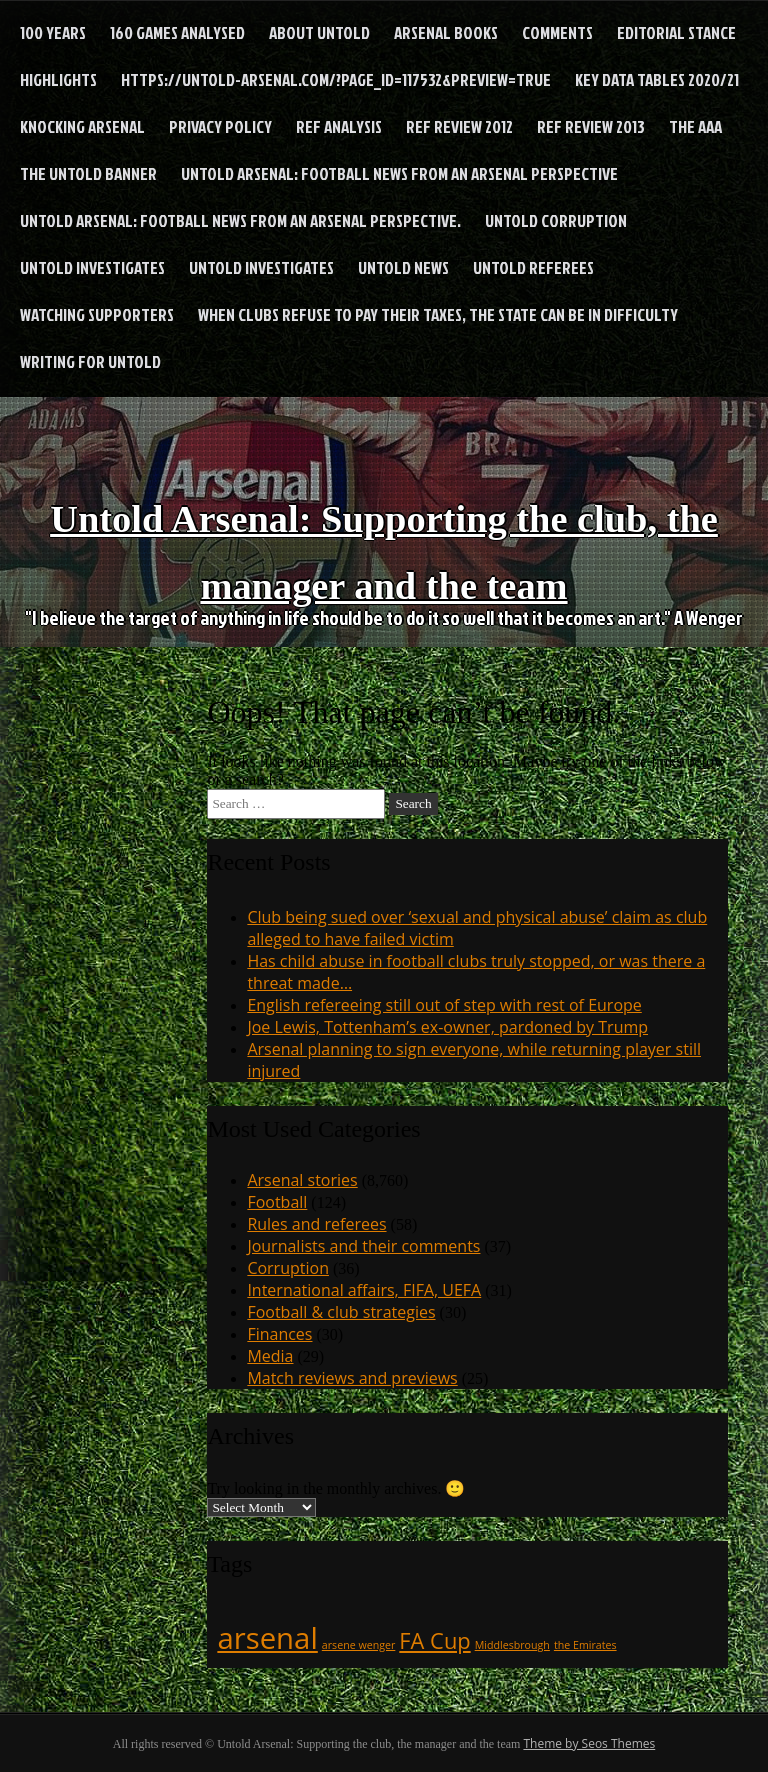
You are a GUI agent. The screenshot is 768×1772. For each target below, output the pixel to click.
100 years (53, 32)
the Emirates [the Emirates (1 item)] (585, 1645)
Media (270, 1356)
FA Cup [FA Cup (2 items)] (434, 1640)
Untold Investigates (92, 267)
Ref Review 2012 (459, 126)
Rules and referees (316, 1224)
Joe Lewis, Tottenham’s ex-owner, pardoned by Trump (447, 1027)
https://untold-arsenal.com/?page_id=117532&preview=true (336, 79)
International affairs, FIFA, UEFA (364, 1290)
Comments (557, 32)
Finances (279, 1334)
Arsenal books (446, 32)
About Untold (319, 32)
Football (277, 1202)
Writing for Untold (90, 361)
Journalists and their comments (363, 1246)
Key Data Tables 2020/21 (657, 79)
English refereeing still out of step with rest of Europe (444, 1005)
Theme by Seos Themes (589, 1743)
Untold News (403, 267)
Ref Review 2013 (591, 126)
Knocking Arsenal (82, 126)
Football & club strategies (341, 1312)
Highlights (58, 79)
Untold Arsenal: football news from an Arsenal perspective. (240, 220)
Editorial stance (676, 32)
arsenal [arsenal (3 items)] (267, 1638)
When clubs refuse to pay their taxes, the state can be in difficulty (438, 314)
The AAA (695, 126)
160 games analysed (177, 32)
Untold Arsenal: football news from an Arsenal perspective (399, 173)
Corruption (288, 1268)
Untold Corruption (556, 220)
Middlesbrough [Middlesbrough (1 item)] (512, 1645)
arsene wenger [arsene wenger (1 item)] (359, 1645)
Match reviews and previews (352, 1378)
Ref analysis (339, 126)
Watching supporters (97, 314)
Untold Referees (533, 267)
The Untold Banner (88, 173)
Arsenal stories (302, 1180)
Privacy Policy (220, 126)
